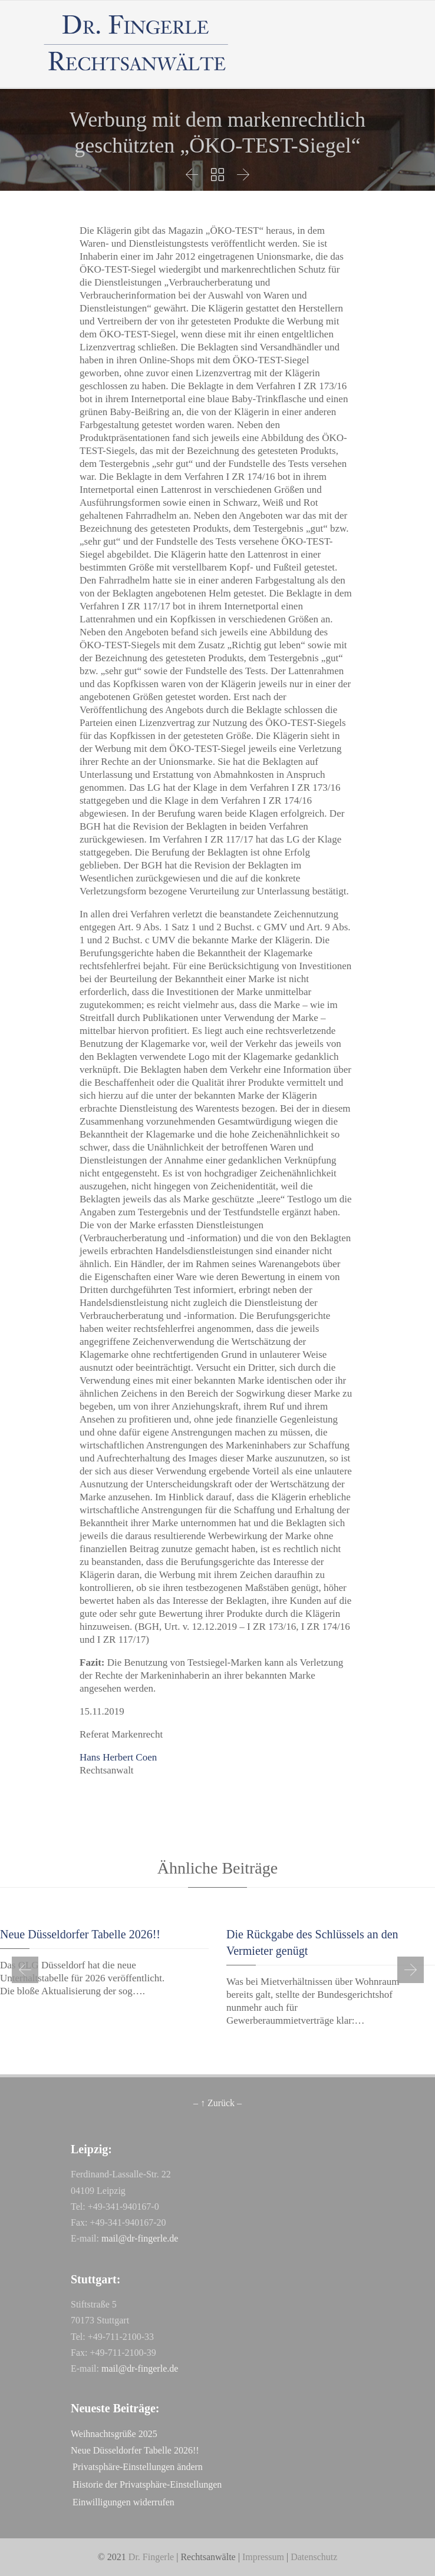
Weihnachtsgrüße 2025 (114, 2434)
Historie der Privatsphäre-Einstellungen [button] (147, 2484)
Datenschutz (314, 2557)
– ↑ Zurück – (217, 2103)
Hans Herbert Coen (118, 1757)
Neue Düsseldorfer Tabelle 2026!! (80, 1934)
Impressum (263, 2557)
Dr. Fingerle (151, 2557)
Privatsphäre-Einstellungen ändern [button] (137, 2467)
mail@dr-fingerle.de (139, 2238)
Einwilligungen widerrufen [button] (123, 2502)
